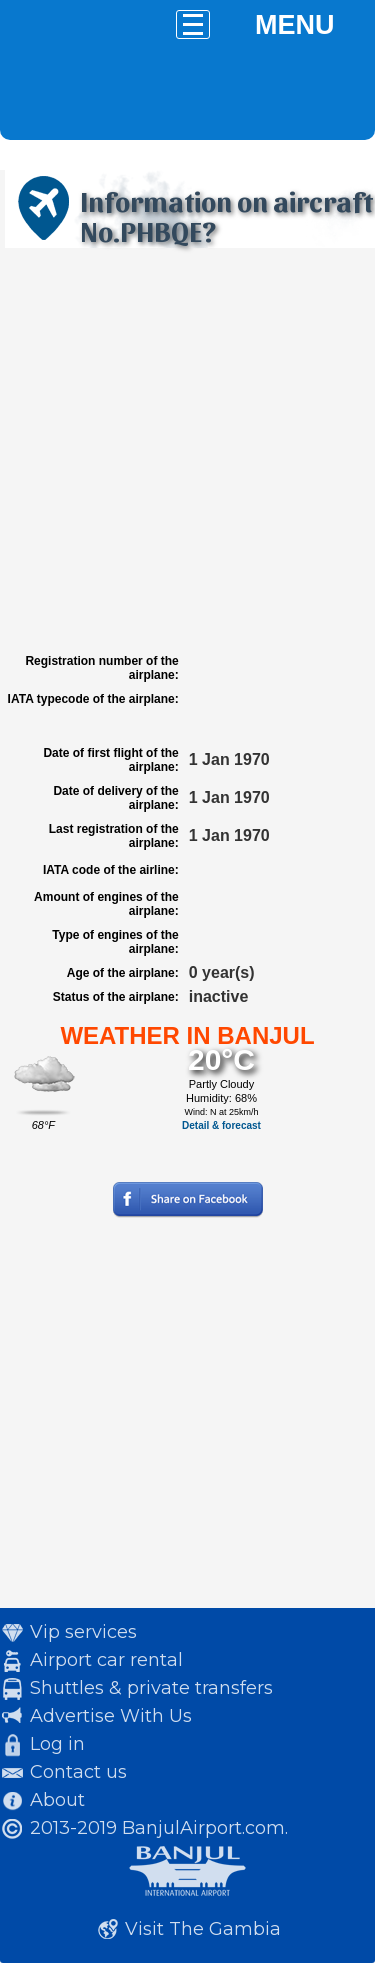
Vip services (83, 1632)
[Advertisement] (187, 450)
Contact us (78, 1772)
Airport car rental (106, 1660)
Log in (57, 1744)
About (57, 1800)
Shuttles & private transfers (151, 1688)
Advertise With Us (111, 1716)
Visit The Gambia (203, 1929)
